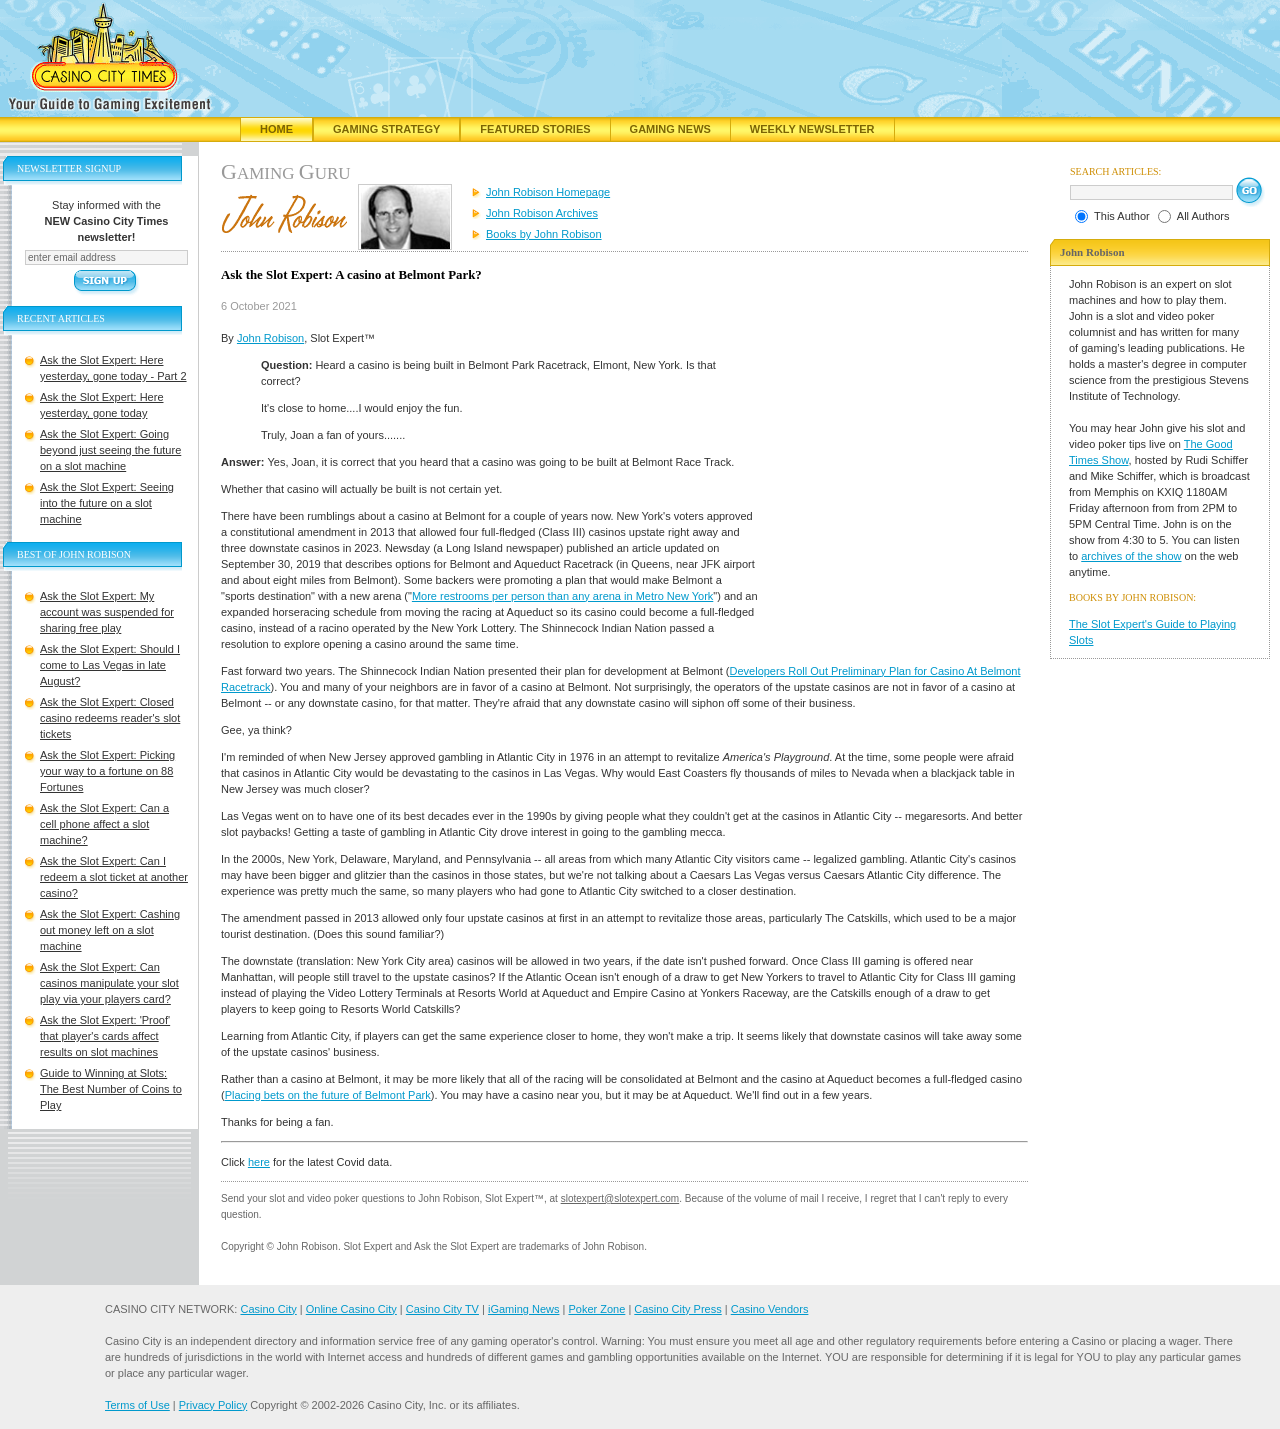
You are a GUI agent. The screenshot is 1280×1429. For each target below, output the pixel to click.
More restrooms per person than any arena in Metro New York (562, 596)
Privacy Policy (213, 1405)
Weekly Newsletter (812, 129)
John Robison (270, 338)
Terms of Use (137, 1405)
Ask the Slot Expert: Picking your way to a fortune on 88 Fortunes (107, 771)
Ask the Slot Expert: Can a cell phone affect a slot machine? (104, 824)
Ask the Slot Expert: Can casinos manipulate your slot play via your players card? (109, 983)
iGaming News (524, 1309)
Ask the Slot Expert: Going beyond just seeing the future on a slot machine (110, 450)
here (259, 1162)
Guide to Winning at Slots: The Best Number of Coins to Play (111, 1089)
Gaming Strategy (386, 129)
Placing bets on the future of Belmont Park (328, 1095)
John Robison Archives (542, 213)
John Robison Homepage (548, 192)
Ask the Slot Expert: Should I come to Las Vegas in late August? (110, 665)
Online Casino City (351, 1309)
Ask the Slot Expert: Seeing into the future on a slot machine (107, 503)
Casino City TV (442, 1309)
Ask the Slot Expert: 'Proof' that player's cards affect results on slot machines (105, 1036)
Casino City (268, 1309)
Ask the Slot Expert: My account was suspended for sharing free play (107, 612)
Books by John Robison (544, 234)
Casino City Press (677, 1309)
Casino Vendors (770, 1309)
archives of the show (1131, 556)
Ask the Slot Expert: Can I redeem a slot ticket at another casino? (114, 877)
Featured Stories (535, 129)
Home (276, 129)
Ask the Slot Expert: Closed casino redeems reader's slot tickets (110, 718)
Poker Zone (596, 1309)
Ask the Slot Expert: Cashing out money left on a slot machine (110, 930)
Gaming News (670, 129)
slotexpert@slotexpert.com (620, 1198)
